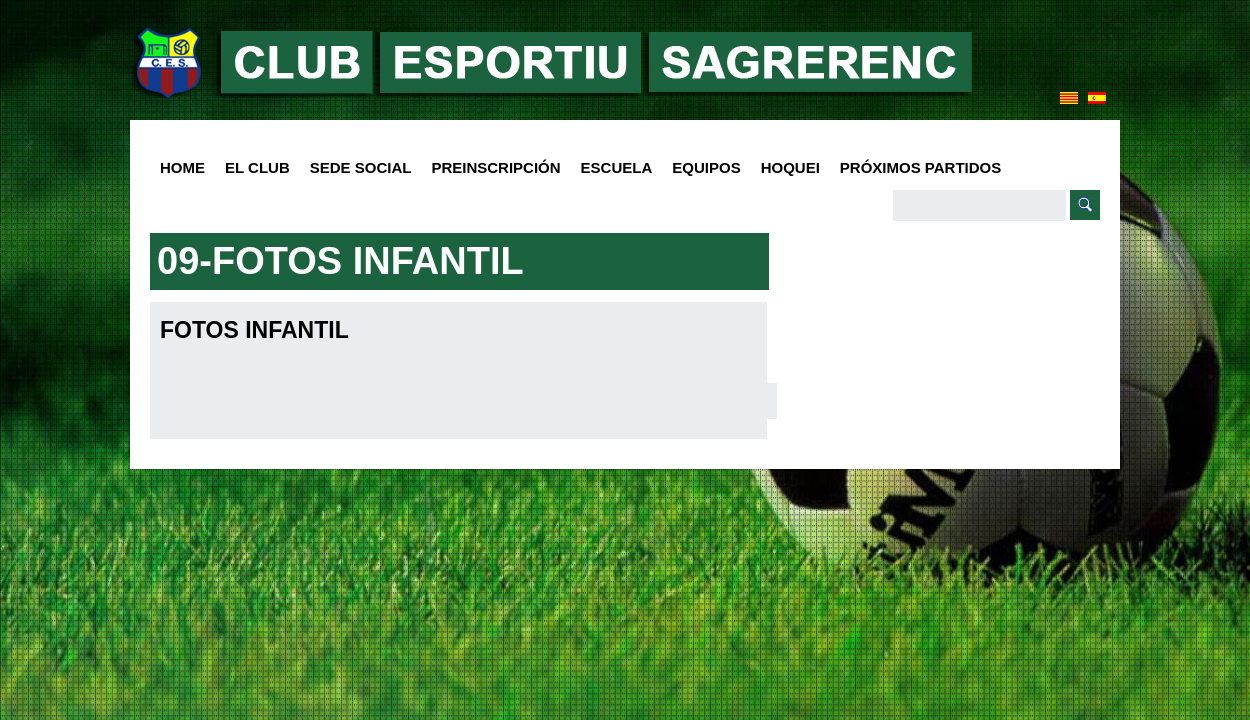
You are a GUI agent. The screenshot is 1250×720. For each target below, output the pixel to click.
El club (252, 168)
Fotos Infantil (254, 330)
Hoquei (790, 167)
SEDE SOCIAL (361, 167)
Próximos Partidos (920, 167)
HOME (182, 167)
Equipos (701, 168)
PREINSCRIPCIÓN (495, 167)
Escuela (612, 168)
